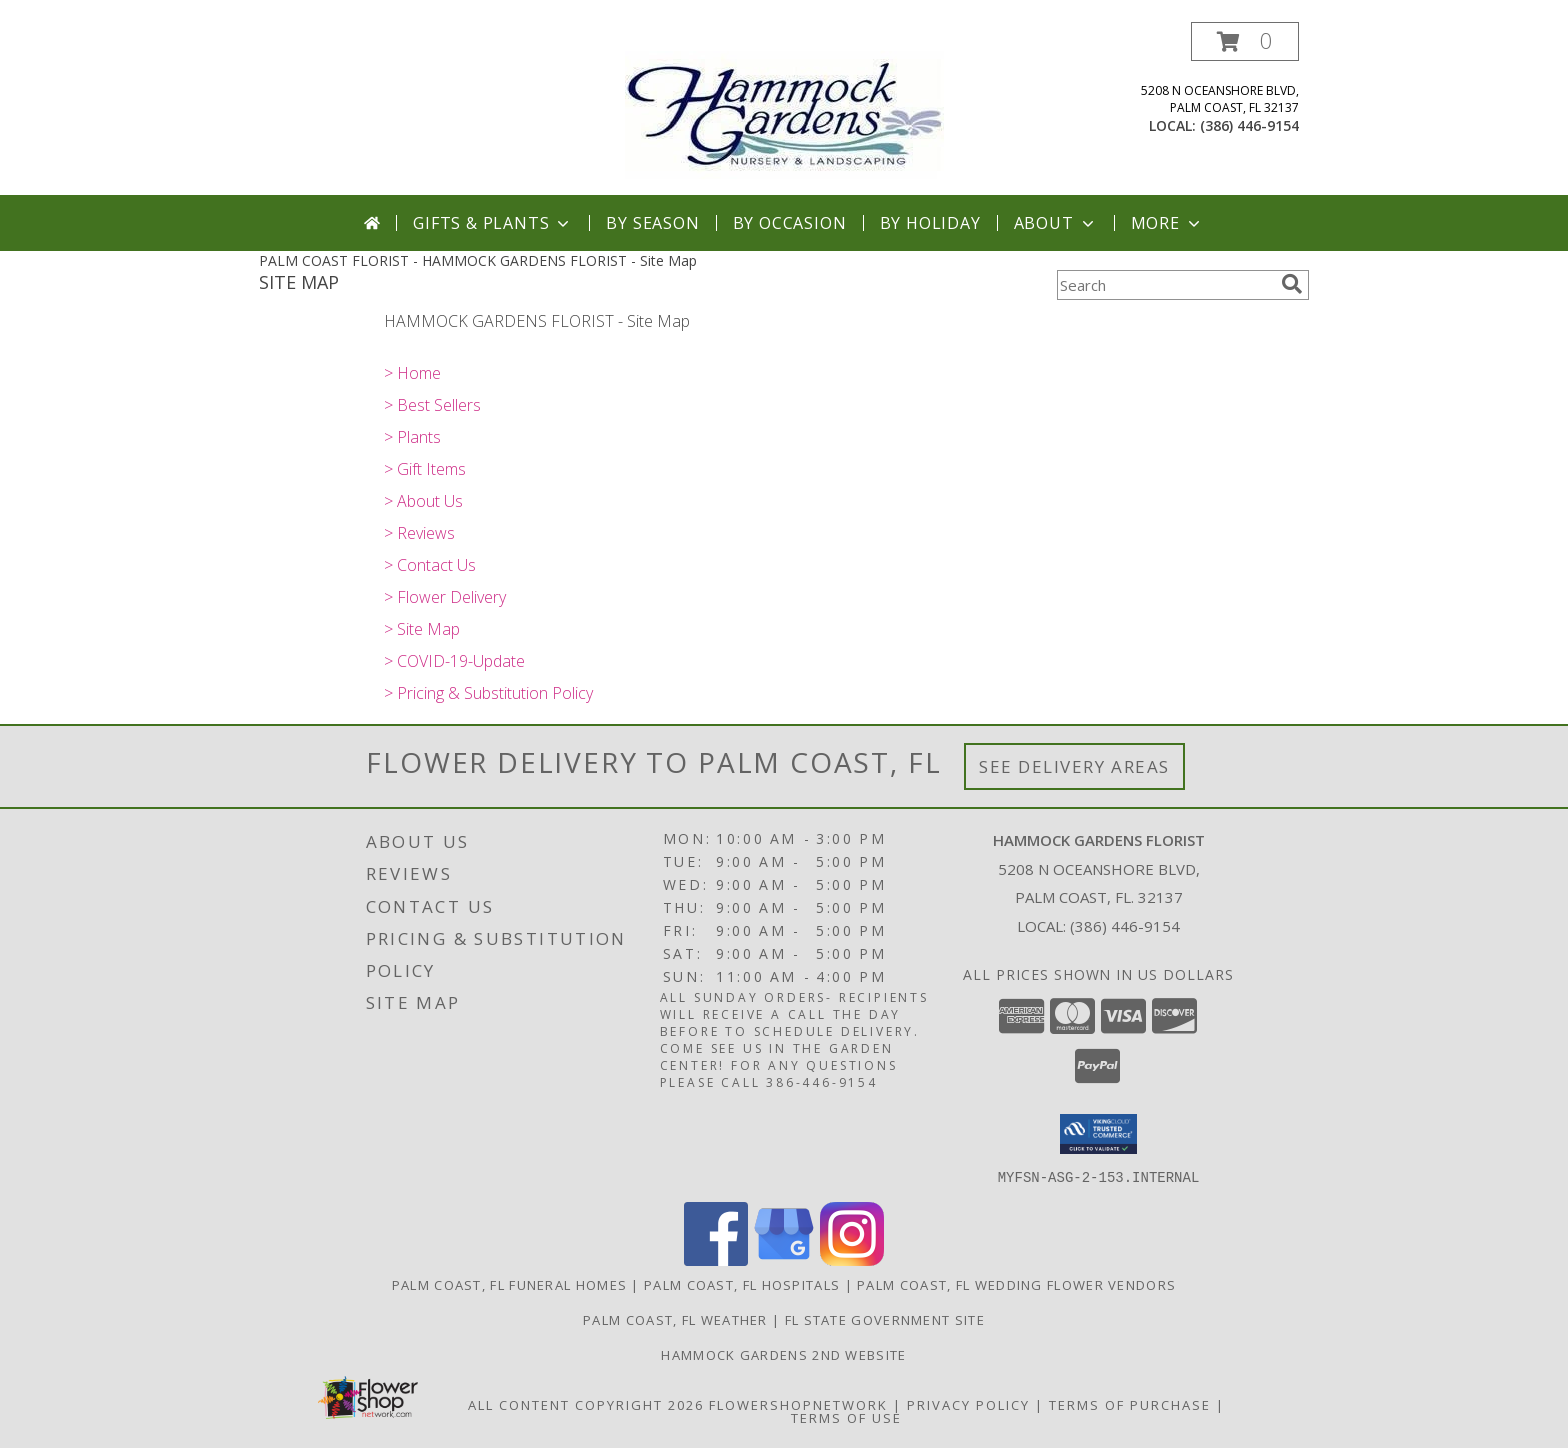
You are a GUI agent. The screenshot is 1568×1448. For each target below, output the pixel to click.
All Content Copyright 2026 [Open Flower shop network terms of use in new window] (586, 1404)
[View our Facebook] (716, 1259)
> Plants (412, 437)
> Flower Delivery (445, 597)
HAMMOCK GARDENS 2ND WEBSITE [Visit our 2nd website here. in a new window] (783, 1354)
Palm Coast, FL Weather (675, 1319)
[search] (1292, 284)
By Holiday (930, 223)
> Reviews (419, 533)
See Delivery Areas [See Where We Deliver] (1074, 766)
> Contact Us (430, 565)
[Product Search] (1165, 285)
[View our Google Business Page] (784, 1259)
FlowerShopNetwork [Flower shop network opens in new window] (798, 1404)
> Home (412, 373)
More (1167, 223)
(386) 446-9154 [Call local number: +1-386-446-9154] (1249, 125)
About (1056, 223)
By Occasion (790, 223)
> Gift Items (425, 469)
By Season (652, 223)
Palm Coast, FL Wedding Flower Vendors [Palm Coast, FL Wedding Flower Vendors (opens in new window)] (1016, 1284)
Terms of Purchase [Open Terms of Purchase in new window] (1130, 1404)
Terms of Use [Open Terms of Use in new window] (846, 1417)
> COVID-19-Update (454, 661)
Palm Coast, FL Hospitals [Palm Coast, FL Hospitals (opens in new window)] (742, 1284)
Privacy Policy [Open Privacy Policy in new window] (968, 1404)
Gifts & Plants (493, 223)
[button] (1245, 41)
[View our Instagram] (852, 1259)
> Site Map (422, 629)
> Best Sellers (432, 405)
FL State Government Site (885, 1319)
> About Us (423, 501)
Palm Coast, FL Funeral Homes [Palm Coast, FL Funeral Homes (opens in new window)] (509, 1284)
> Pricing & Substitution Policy (488, 693)
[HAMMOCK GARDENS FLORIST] (784, 108)
